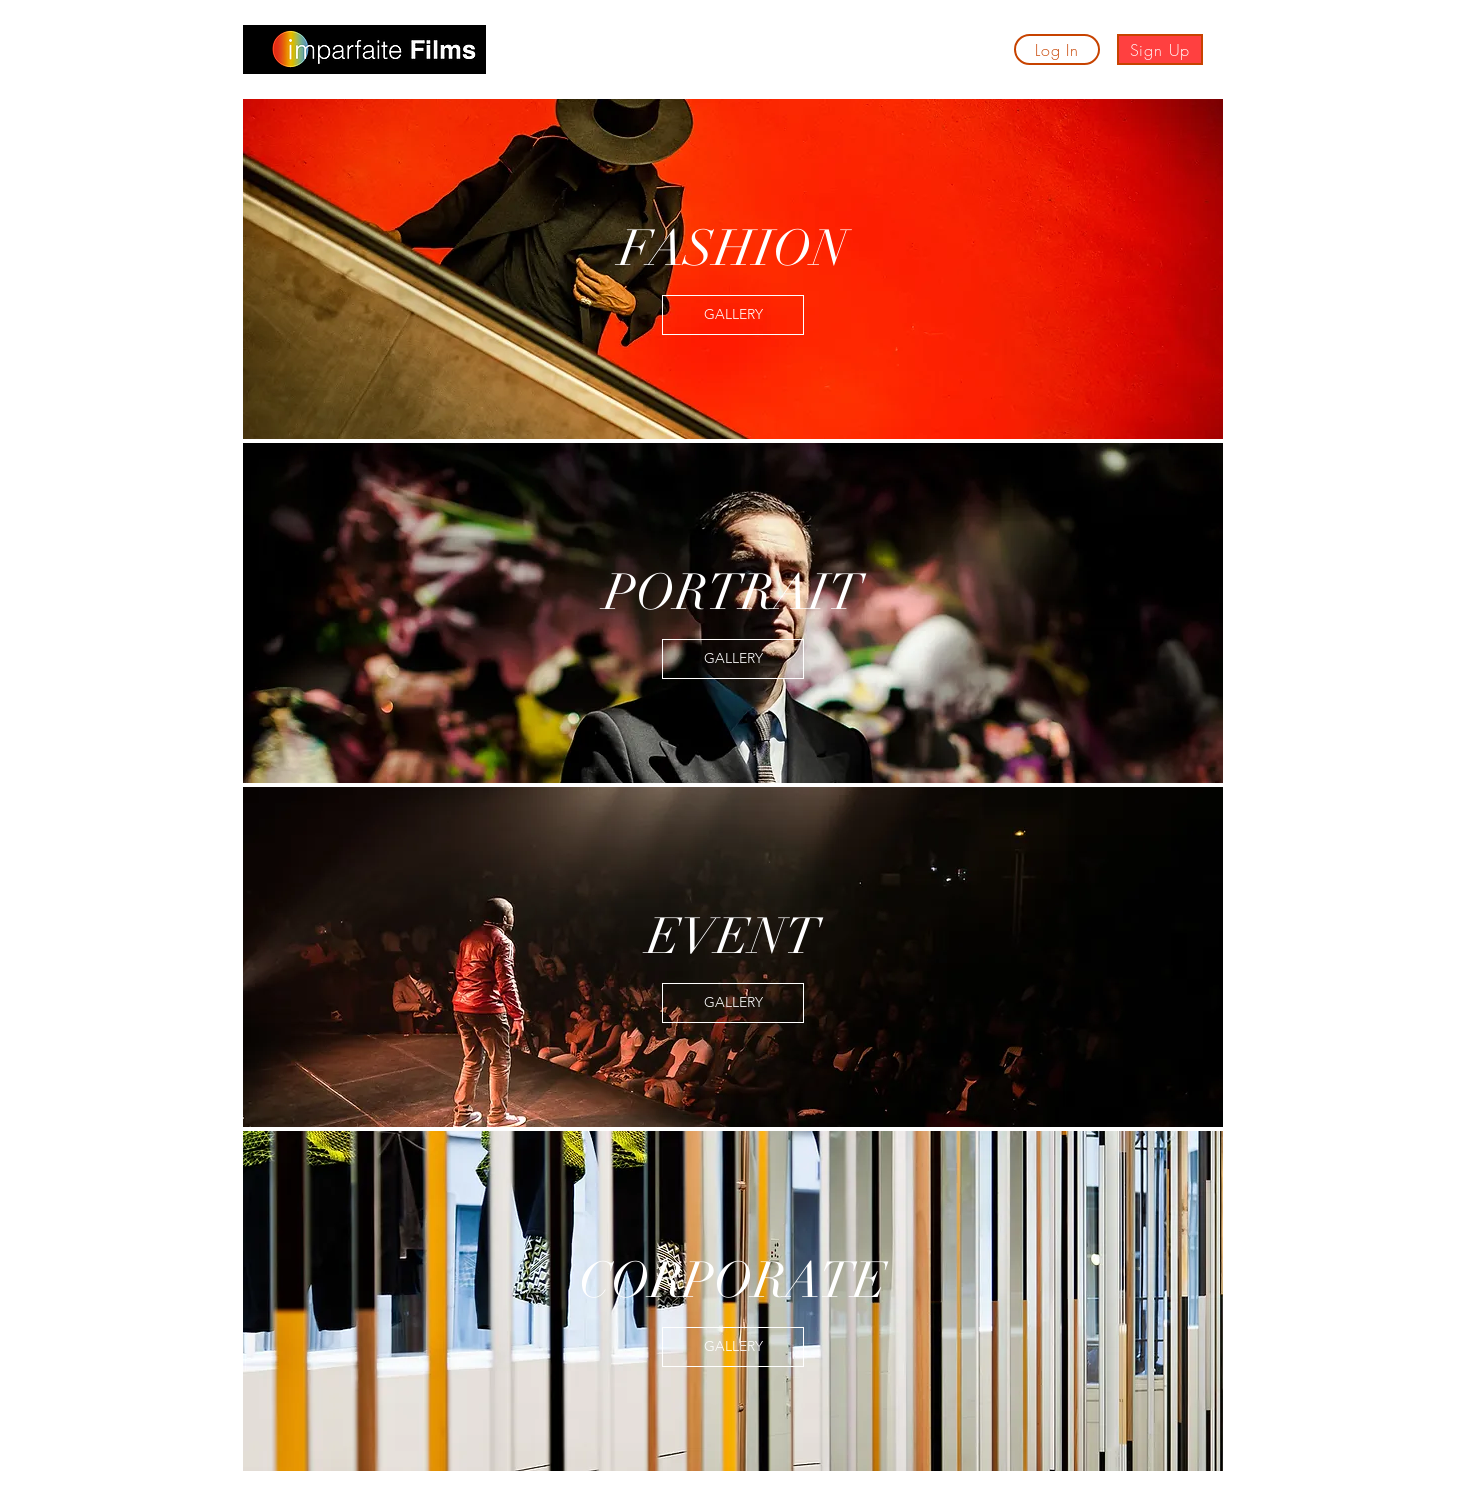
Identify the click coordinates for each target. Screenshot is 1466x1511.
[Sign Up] (1160, 49)
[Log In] (1057, 49)
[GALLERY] (733, 315)
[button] (546, 54)
